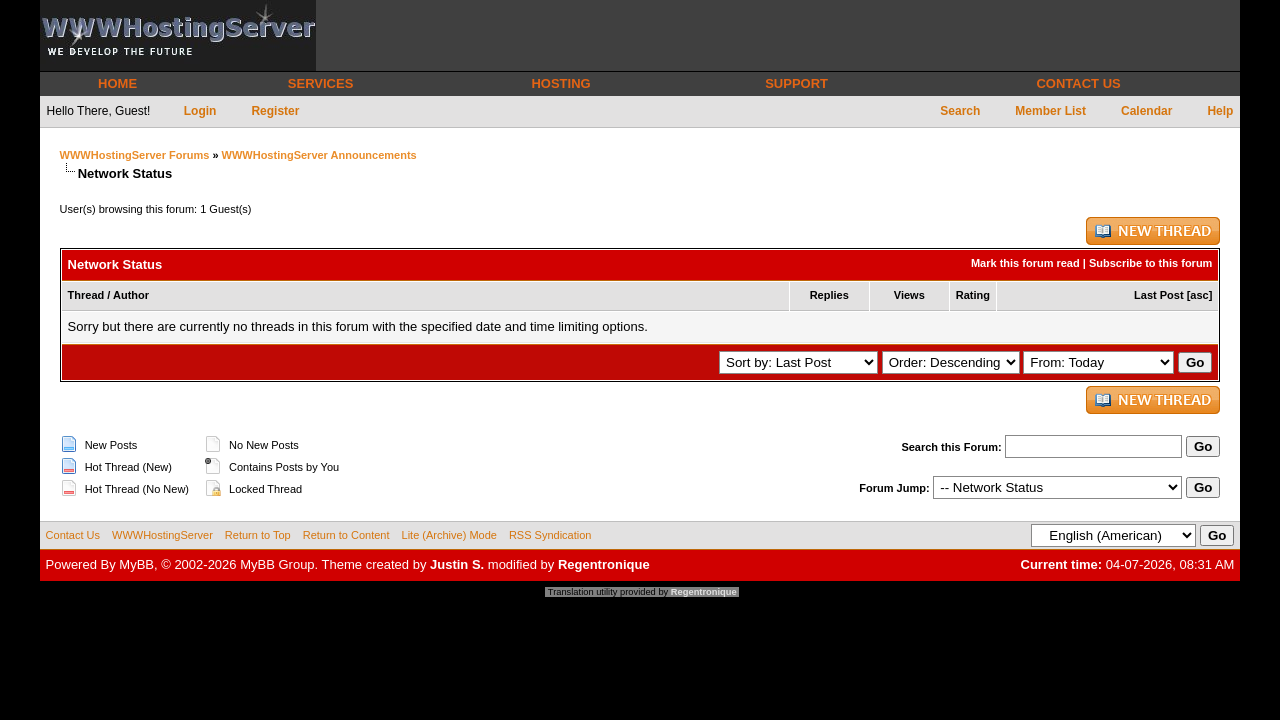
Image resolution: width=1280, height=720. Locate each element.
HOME (117, 83)
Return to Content (346, 535)
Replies (829, 295)
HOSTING (560, 83)
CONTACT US (1078, 83)
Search (960, 111)
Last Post (1159, 295)
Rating (973, 295)
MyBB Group (277, 564)
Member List (1050, 111)
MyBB (136, 564)
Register (275, 111)
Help (1220, 111)
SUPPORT (796, 83)
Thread (86, 295)
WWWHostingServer (162, 535)
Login (200, 111)
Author (131, 295)
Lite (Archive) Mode (449, 535)
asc (1199, 295)
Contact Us (73, 535)
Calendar (1146, 111)
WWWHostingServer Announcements (319, 155)
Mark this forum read (1025, 263)
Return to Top (258, 535)
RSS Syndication (550, 535)
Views (909, 295)
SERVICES (321, 83)
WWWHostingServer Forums (135, 155)
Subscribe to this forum (1150, 263)
